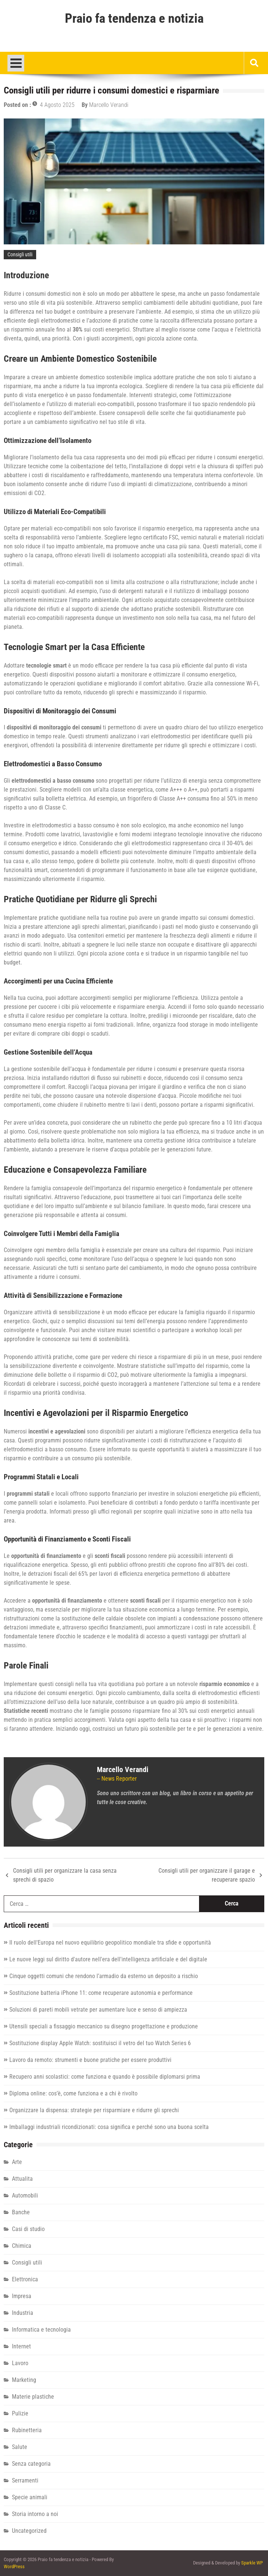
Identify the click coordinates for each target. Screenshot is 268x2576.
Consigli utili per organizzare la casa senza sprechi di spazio (65, 1875)
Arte (17, 2161)
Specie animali (29, 2497)
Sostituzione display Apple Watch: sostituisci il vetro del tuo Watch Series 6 (100, 2043)
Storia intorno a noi (35, 2514)
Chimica (21, 2245)
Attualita (22, 2178)
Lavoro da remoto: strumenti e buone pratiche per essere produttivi (90, 2059)
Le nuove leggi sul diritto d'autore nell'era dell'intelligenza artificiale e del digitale (108, 1959)
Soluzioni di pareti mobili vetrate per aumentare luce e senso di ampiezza (98, 2009)
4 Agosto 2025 (57, 104)
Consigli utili (19, 254)
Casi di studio (28, 2229)
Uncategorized (29, 2530)
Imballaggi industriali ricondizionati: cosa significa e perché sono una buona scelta (109, 2126)
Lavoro (20, 2363)
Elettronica (25, 2279)
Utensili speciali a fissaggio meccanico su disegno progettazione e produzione (103, 2026)
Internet (21, 2346)
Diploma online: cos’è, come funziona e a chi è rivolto (73, 2093)
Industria (22, 2312)
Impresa (21, 2296)
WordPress (14, 2566)
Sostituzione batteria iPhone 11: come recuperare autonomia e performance (101, 1992)
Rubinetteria (27, 2430)
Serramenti (25, 2480)
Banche (21, 2212)
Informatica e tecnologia (41, 2329)
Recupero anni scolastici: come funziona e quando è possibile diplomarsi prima (104, 2076)
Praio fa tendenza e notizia (134, 18)
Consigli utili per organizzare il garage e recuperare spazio (206, 1875)
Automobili (25, 2195)
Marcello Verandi (108, 104)
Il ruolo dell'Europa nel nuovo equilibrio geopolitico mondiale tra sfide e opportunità (110, 1942)
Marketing (24, 2379)
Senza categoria (31, 2463)
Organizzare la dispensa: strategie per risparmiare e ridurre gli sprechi (94, 2110)
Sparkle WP (252, 2563)
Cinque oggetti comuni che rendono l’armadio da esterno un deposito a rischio (103, 1976)
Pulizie (20, 2413)
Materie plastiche (33, 2396)
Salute (19, 2446)
